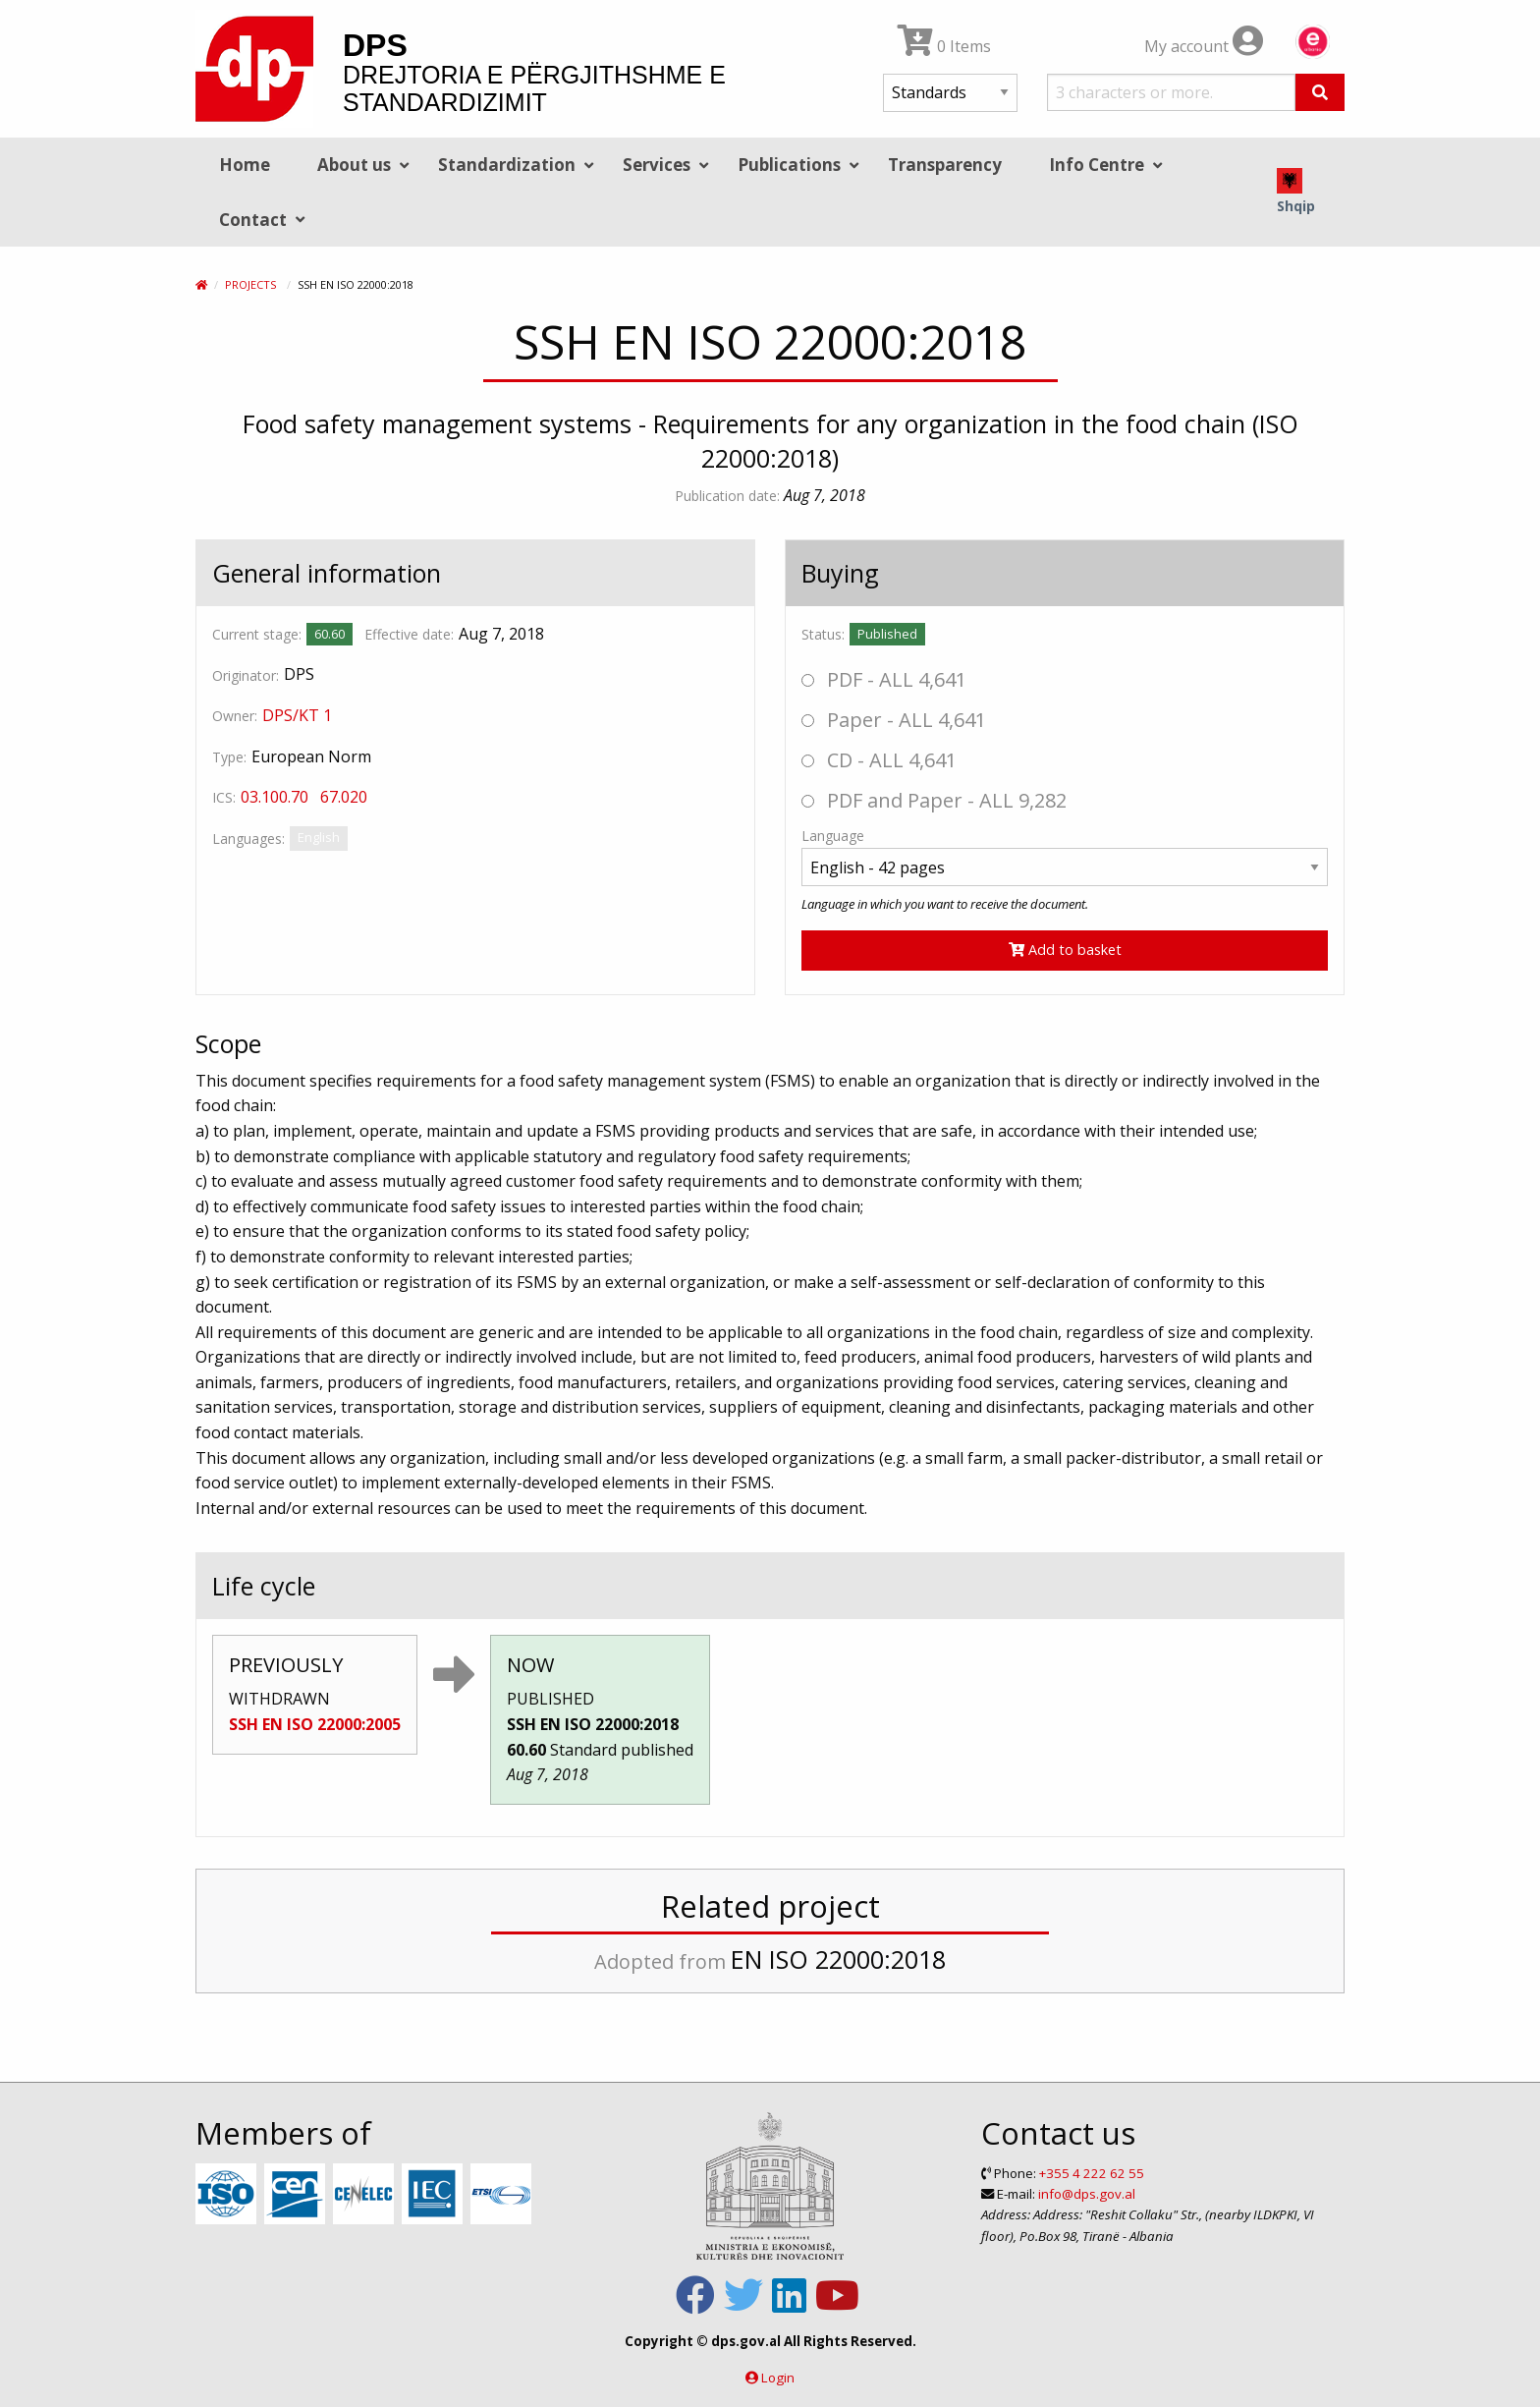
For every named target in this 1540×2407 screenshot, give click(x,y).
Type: (229, 757)
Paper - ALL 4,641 (893, 719)
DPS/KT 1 (297, 715)
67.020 (343, 797)
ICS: (224, 797)
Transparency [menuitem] (945, 164)
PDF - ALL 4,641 (883, 679)
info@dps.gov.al (1086, 2194)
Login (778, 2377)
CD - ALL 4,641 (879, 760)
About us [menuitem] (354, 164)
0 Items (944, 46)
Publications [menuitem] (789, 164)
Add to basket (1065, 949)
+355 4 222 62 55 (1091, 2173)
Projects (250, 284)
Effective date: (409, 634)
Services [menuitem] (656, 164)
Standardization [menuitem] (507, 164)
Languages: (248, 838)
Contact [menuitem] (253, 219)
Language (832, 835)
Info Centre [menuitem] (1096, 164)
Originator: (245, 675)
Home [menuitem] (244, 164)
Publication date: (727, 495)
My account (1203, 46)
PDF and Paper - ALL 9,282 (934, 800)
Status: (823, 634)
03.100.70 (274, 797)
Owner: (234, 715)
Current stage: (257, 634)
